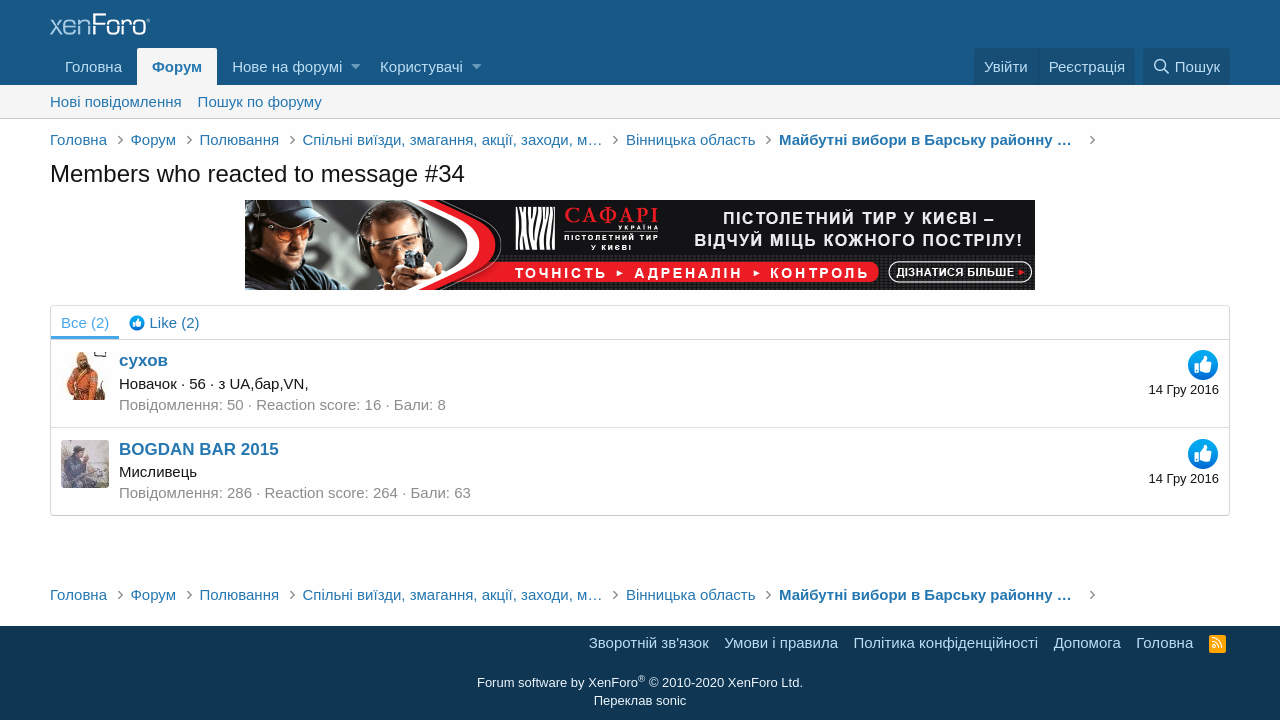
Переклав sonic (640, 700)
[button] (355, 66)
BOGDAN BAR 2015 (199, 449)
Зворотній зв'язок (649, 642)
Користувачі (421, 66)
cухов (143, 360)
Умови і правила (781, 642)
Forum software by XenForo (640, 682)
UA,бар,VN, (268, 383)
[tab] (164, 322)
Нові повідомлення (116, 101)
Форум (177, 66)
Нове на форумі (287, 66)
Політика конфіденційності (946, 642)
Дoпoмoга (1087, 642)
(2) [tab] (85, 322)
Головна (93, 66)
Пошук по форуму (260, 101)
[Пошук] (1186, 66)
